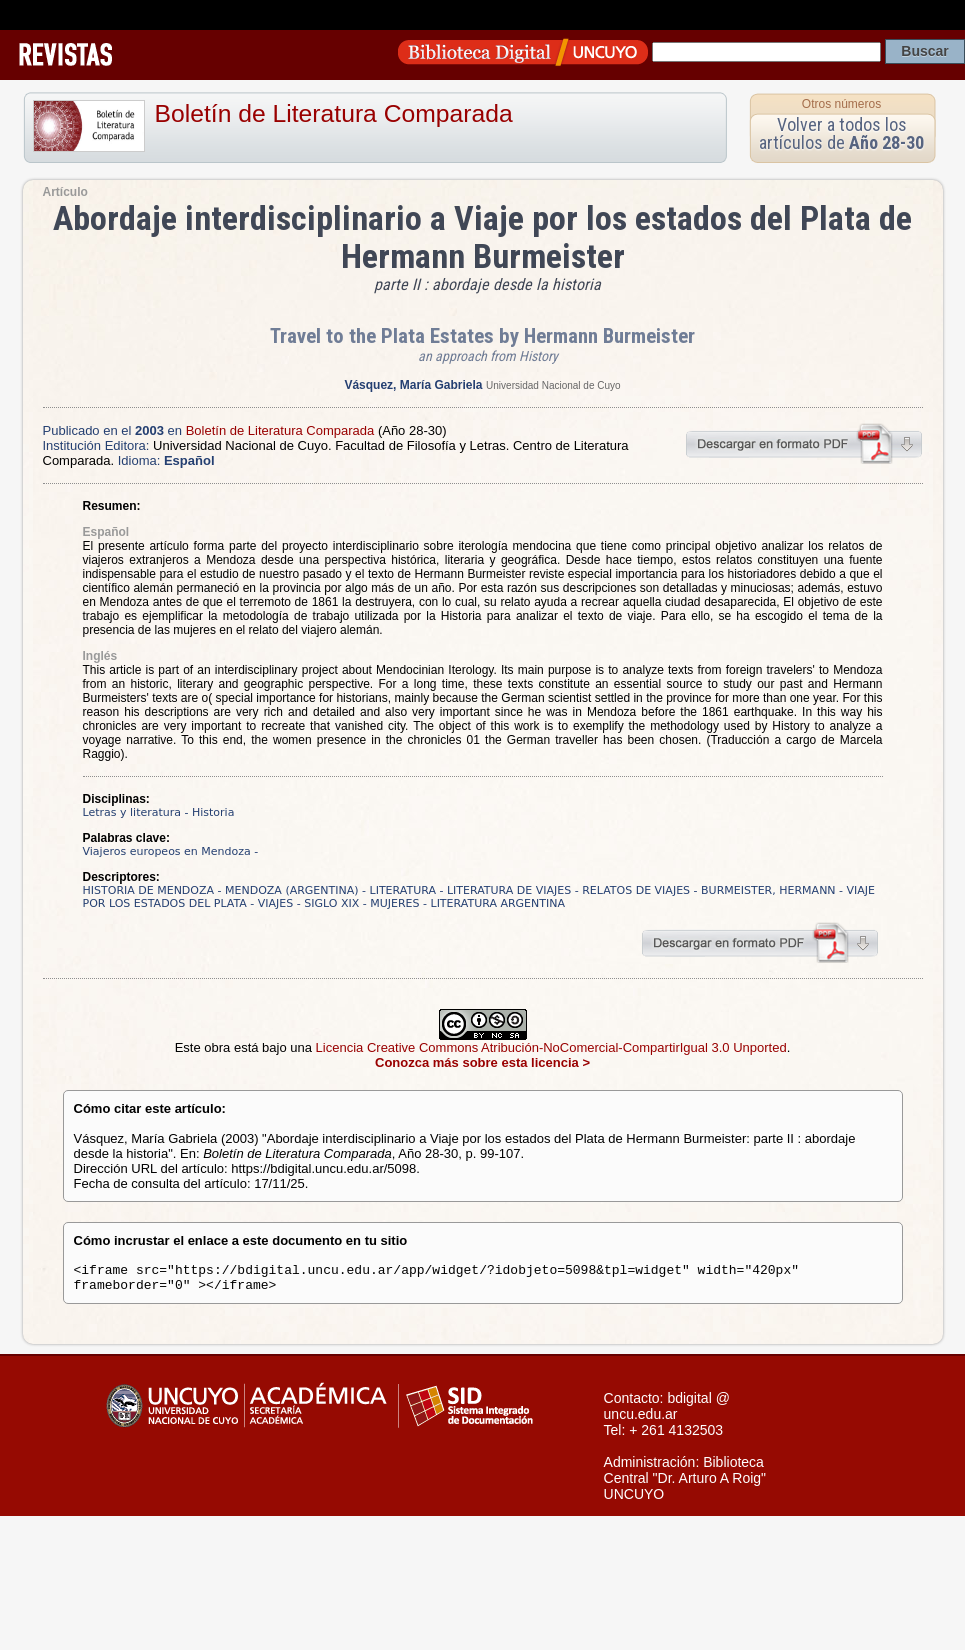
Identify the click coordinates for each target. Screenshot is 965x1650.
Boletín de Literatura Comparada (334, 113)
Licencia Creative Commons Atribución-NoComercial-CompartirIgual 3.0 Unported (551, 1047)
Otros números (841, 104)
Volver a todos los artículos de (841, 133)
